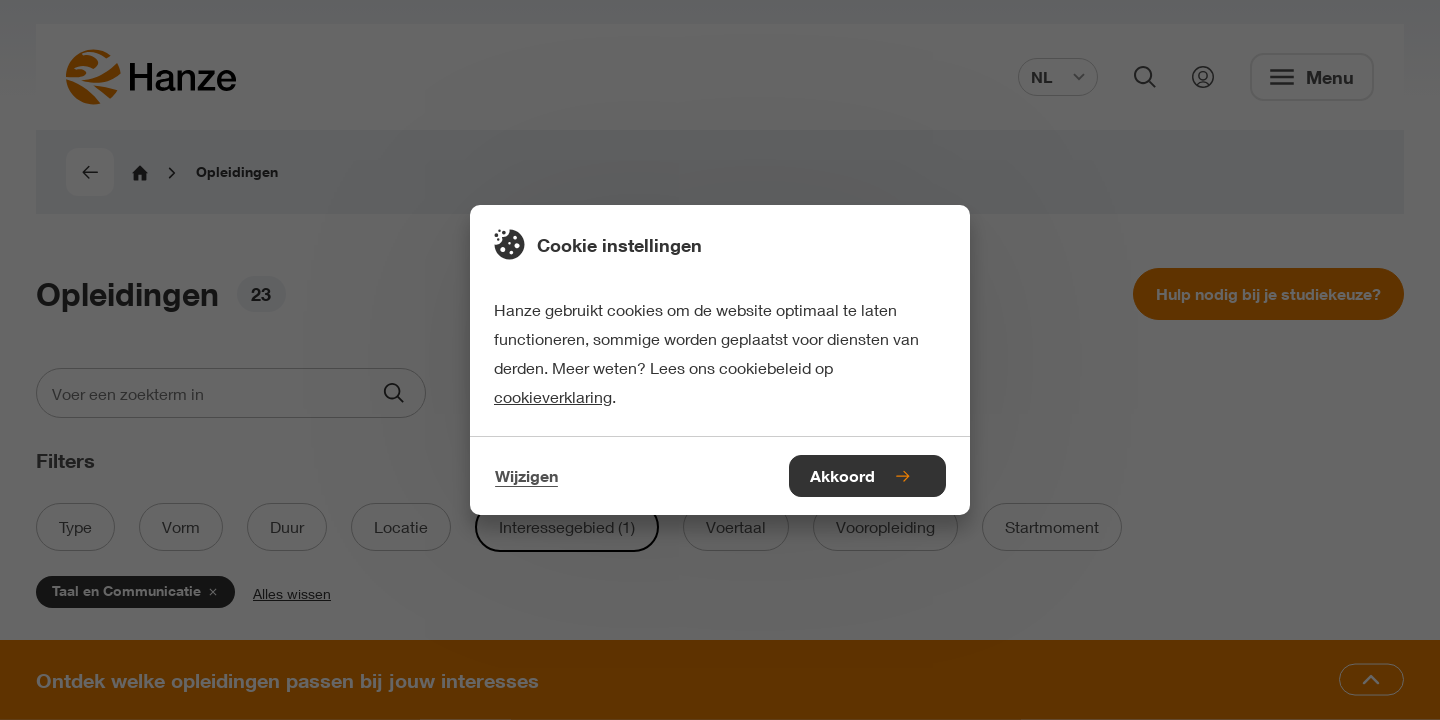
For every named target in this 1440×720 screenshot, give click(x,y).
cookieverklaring (553, 396)
